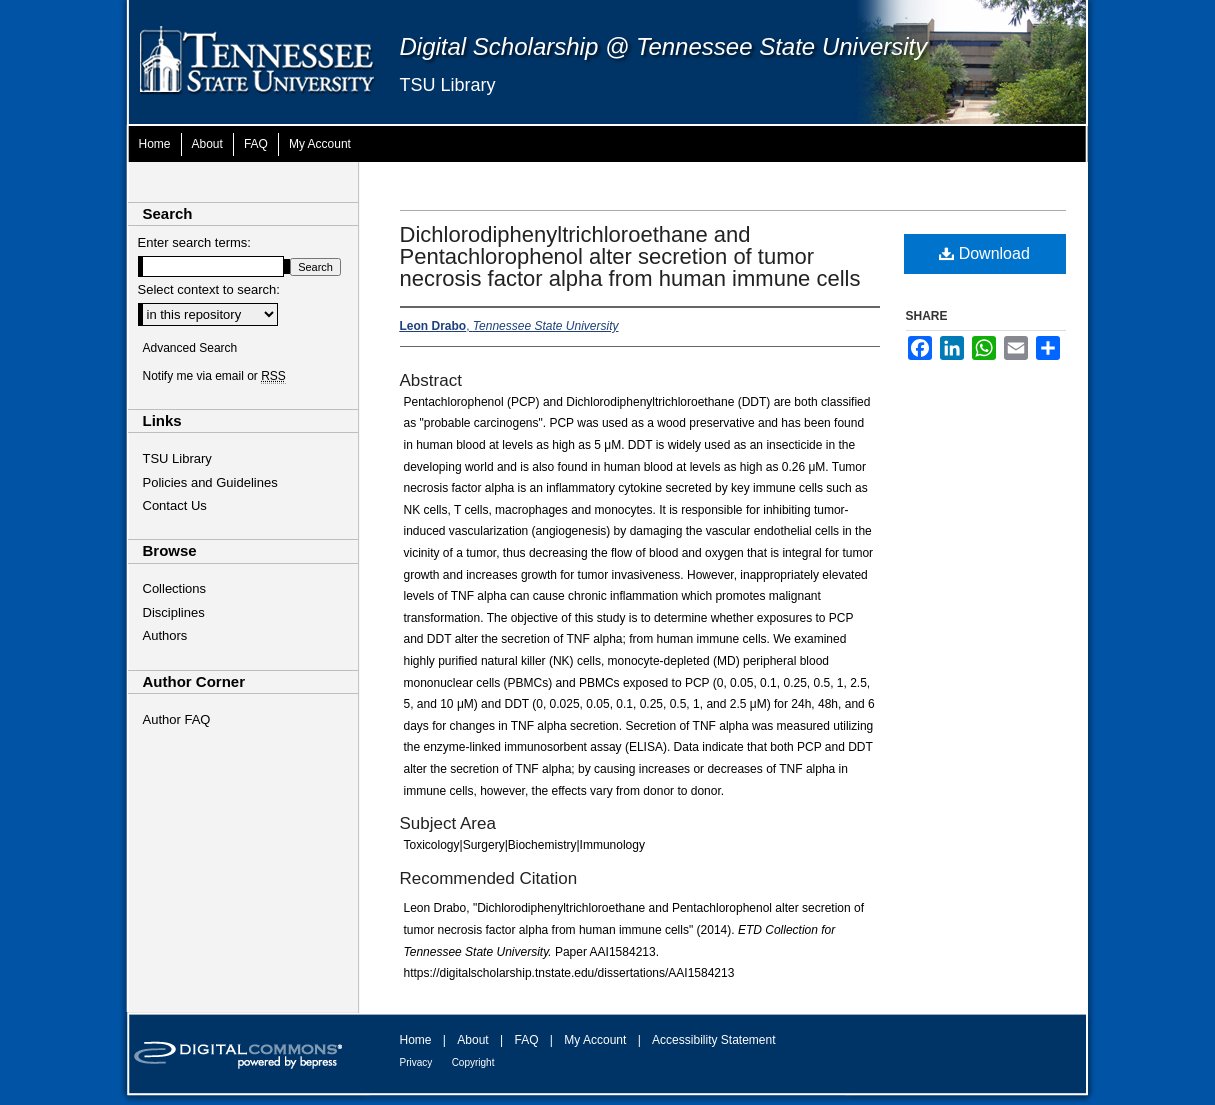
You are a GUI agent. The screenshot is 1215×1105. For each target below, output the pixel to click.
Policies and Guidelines (210, 482)
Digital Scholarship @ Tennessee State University (664, 46)
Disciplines (174, 612)
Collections (175, 588)
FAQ (526, 1040)
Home (416, 1040)
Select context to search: (209, 289)
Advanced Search (190, 348)
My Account (595, 1040)
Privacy (416, 1062)
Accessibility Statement (713, 1040)
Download (984, 253)
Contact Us (175, 505)
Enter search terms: (194, 242)
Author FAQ (177, 719)
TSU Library (448, 85)
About (472, 1040)
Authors (165, 635)
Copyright (473, 1062)
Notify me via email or (214, 376)
